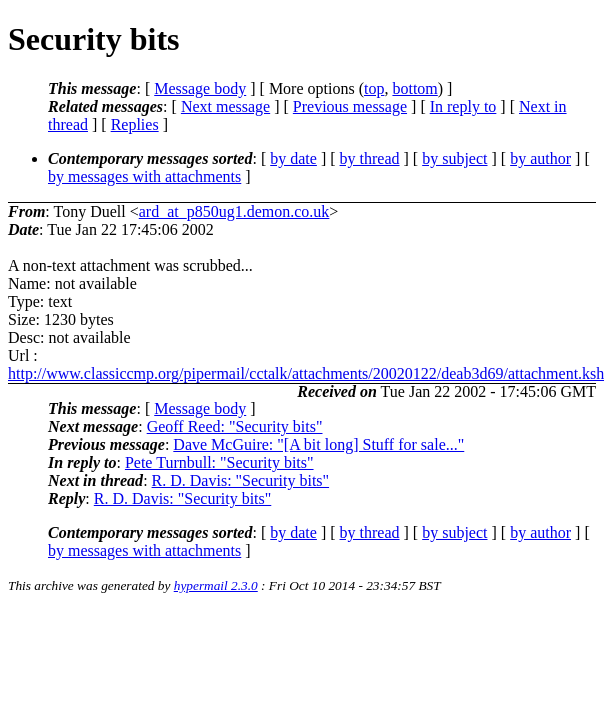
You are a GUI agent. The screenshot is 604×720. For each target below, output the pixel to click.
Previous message (350, 106)
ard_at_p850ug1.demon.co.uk (234, 211)
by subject (454, 158)
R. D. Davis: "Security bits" (241, 480)
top (374, 88)
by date (293, 158)
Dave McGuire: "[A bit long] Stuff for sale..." (318, 444)
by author (540, 158)
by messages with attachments (144, 176)
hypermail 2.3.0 (216, 585)
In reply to (463, 106)
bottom (414, 88)
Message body (200, 88)
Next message (225, 106)
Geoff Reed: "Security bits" (235, 426)
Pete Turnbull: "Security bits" (219, 462)
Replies (135, 124)
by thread (370, 158)
